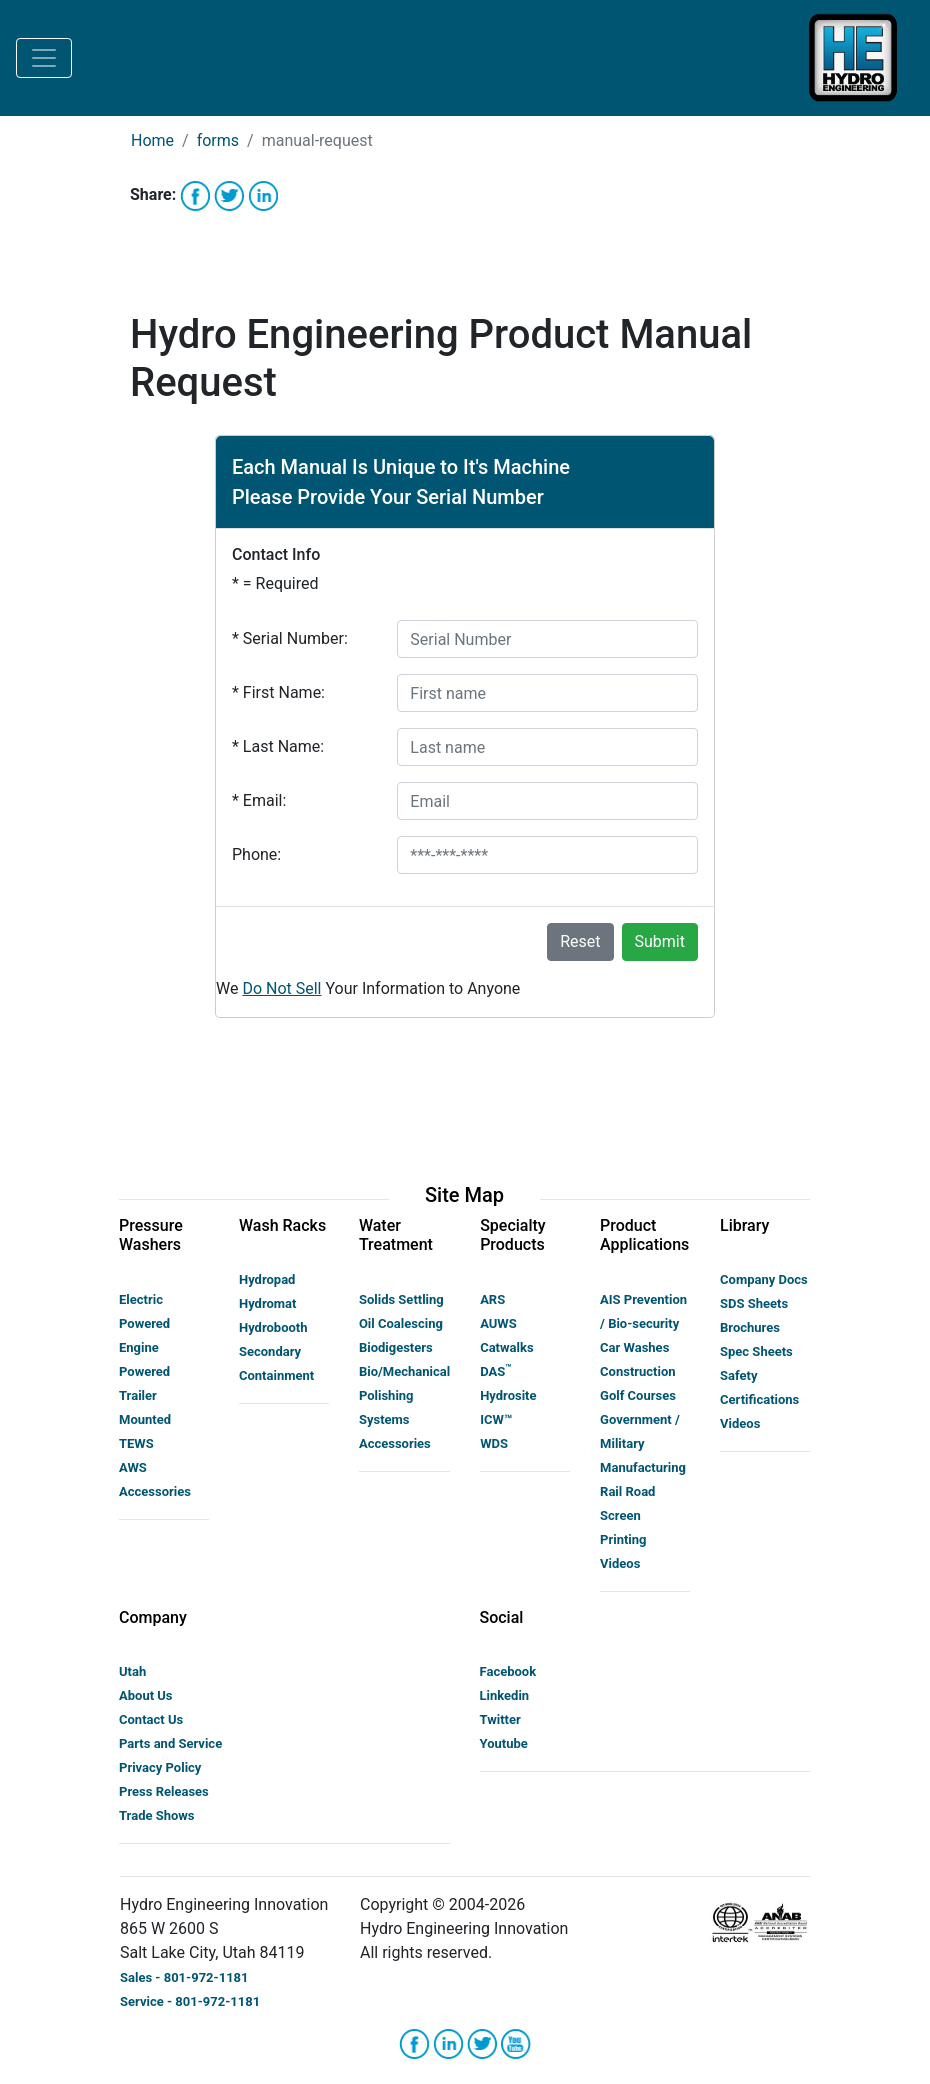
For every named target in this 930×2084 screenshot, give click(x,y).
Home (152, 140)
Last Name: (278, 746)
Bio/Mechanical (404, 1371)
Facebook (508, 1671)
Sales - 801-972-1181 (184, 1977)
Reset (580, 941)
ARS (492, 1299)
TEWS (136, 1443)
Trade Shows (157, 1815)
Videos (620, 1563)
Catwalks (506, 1347)
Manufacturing (643, 1467)
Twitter (500, 1719)
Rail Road (627, 1491)
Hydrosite (508, 1395)
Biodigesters (396, 1347)
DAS (495, 1371)
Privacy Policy (160, 1767)
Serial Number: (290, 638)
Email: (259, 800)
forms (218, 140)
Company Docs (764, 1279)
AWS (133, 1467)
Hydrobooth (273, 1327)
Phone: (256, 854)
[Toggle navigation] (44, 58)
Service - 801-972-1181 (190, 2001)
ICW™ (496, 1419)
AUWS (498, 1323)
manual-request (317, 140)
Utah (132, 1671)
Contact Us (151, 1719)
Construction (638, 1371)
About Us (146, 1695)
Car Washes (634, 1347)
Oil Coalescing (401, 1323)
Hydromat (267, 1303)
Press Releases (164, 1791)
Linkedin (505, 1695)
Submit (660, 941)
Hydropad (267, 1279)
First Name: (278, 692)
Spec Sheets (756, 1351)
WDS (494, 1443)
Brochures (750, 1327)
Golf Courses (638, 1395)
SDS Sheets (754, 1303)
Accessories (155, 1491)
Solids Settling (401, 1299)
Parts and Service (170, 1743)
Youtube (504, 1743)
